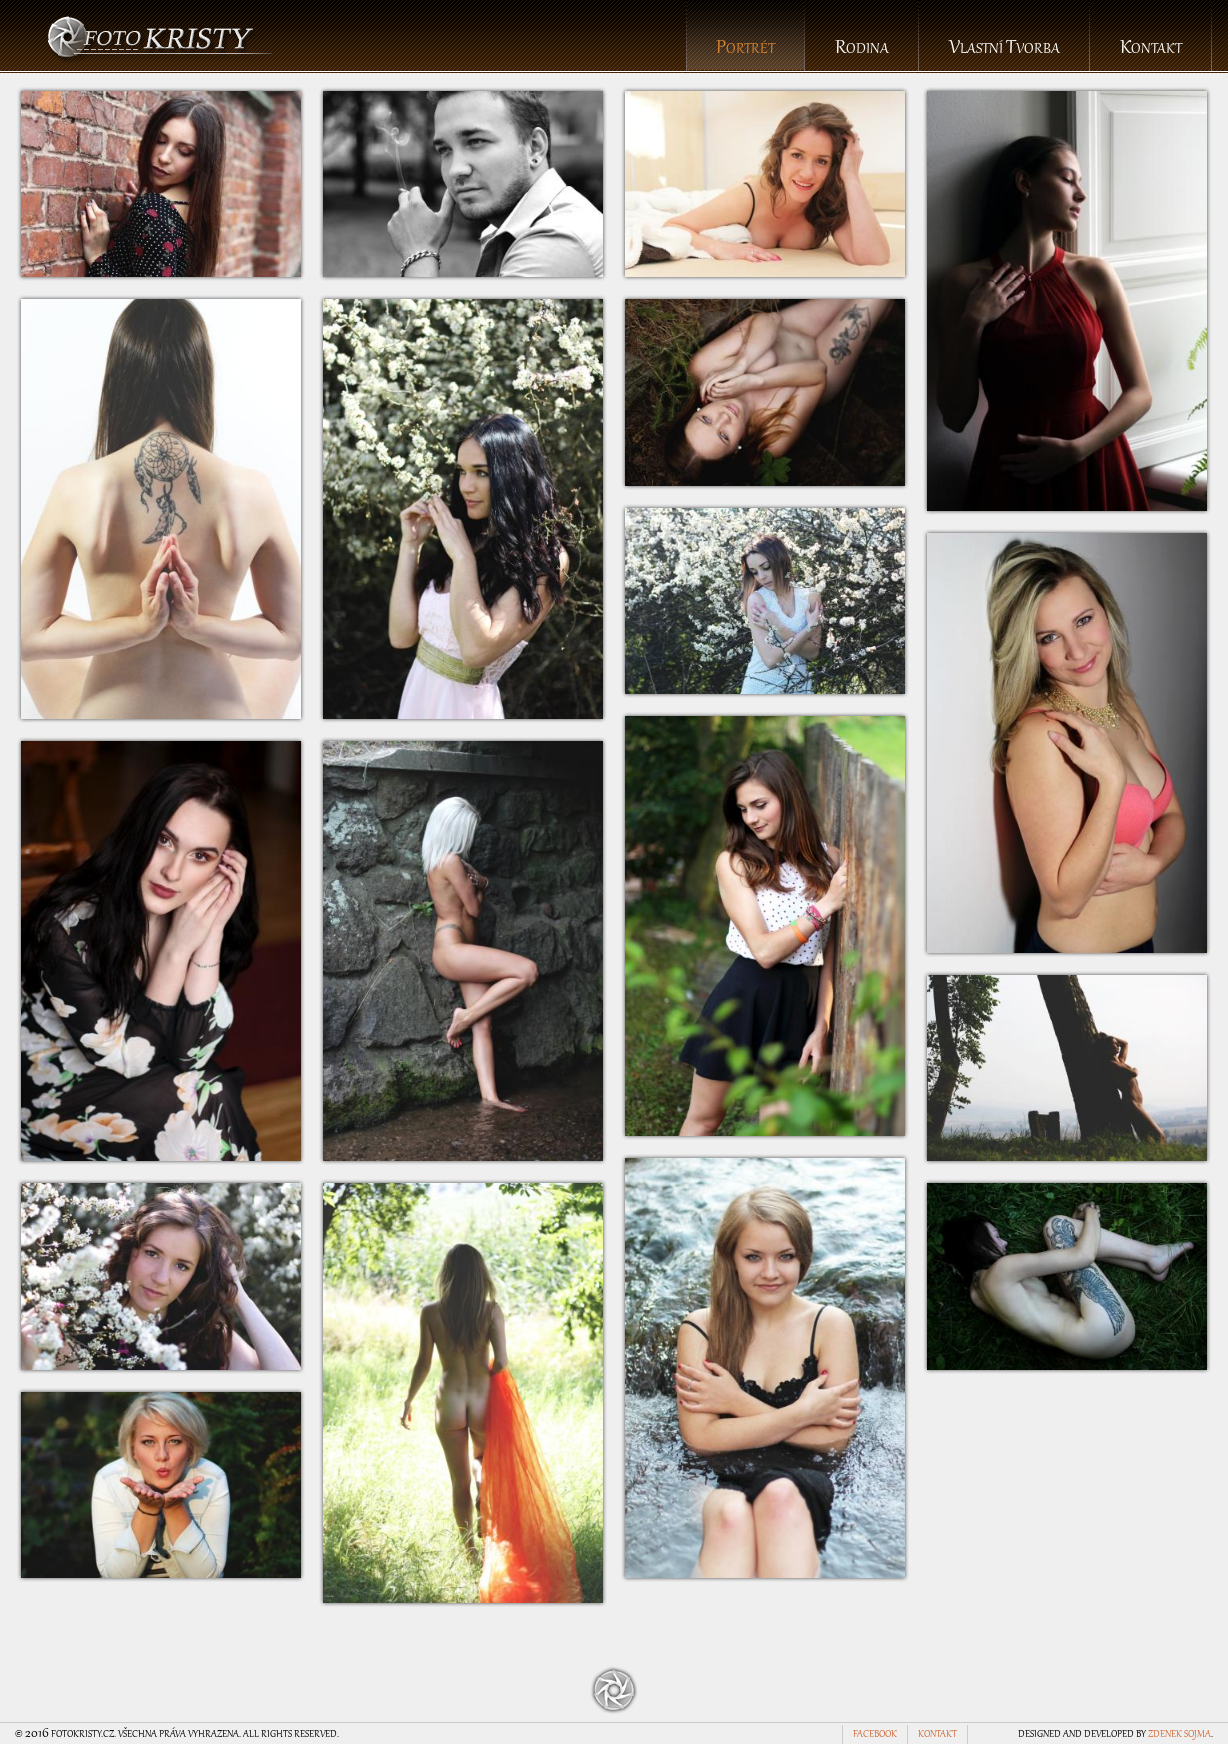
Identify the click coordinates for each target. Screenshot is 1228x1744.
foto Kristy (160, 36)
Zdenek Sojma (1179, 1735)
